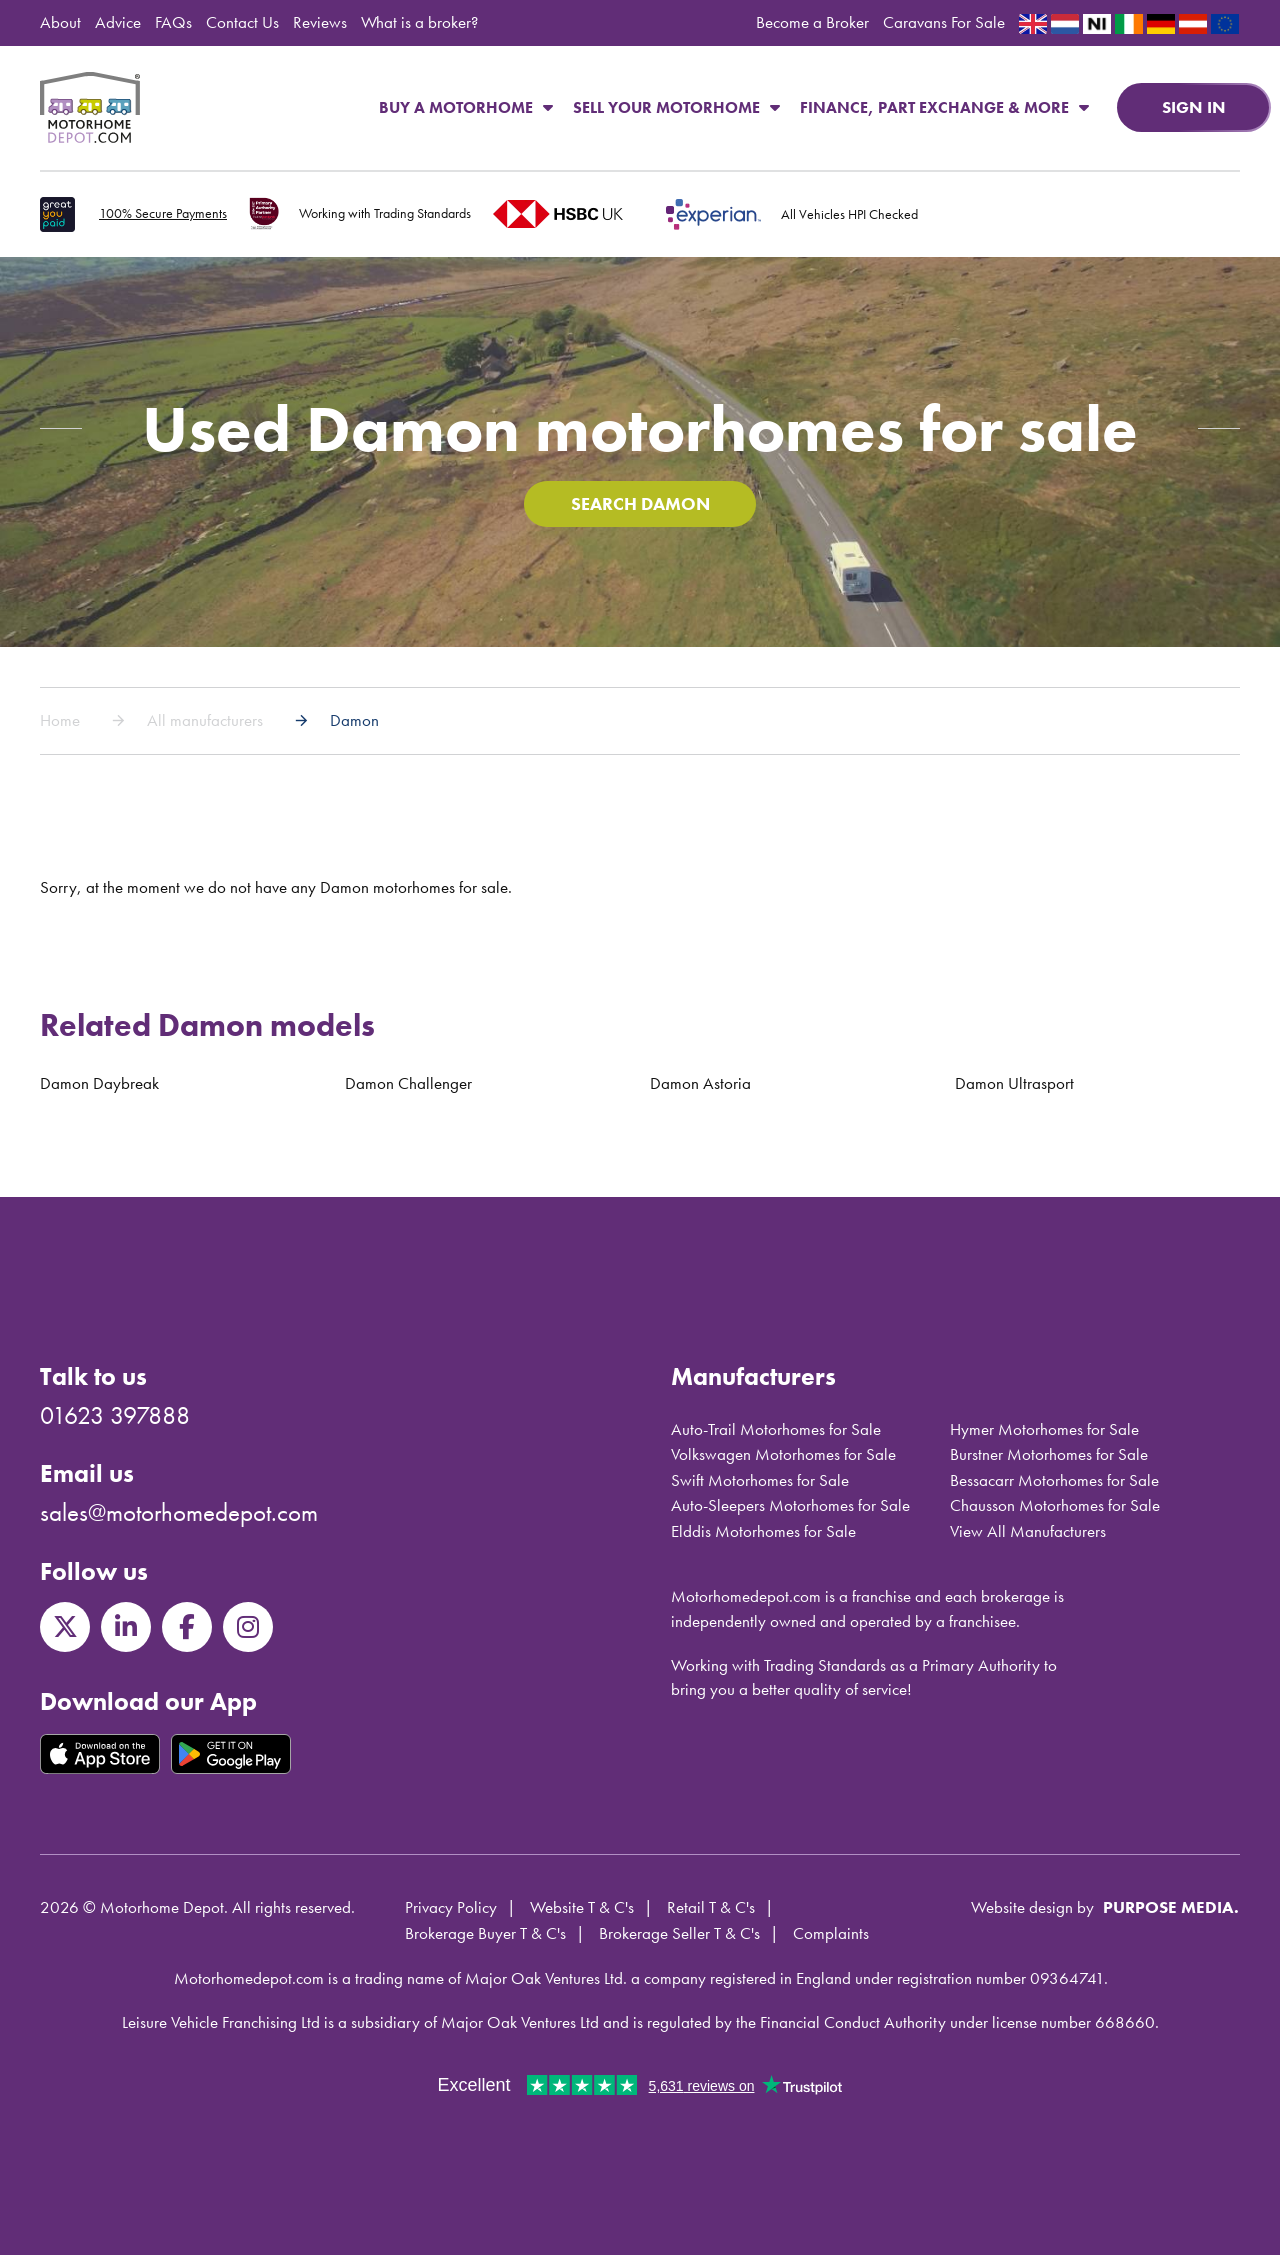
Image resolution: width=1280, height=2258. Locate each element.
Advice (118, 22)
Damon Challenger (408, 1087)
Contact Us (242, 22)
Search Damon (640, 506)
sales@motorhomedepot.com (179, 1516)
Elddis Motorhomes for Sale (763, 1534)
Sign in (1194, 107)
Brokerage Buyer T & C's (485, 1936)
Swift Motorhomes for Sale (760, 1483)
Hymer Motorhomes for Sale (1044, 1432)
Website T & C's (582, 1911)
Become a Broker (812, 22)
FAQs (173, 22)
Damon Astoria (700, 1087)
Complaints (831, 1936)
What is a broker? (419, 22)
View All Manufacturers (1028, 1534)
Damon (354, 724)
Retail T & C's (711, 1911)
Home (60, 724)
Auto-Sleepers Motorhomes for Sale (790, 1509)
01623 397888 (115, 1418)
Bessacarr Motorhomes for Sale (1054, 1483)
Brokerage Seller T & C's (679, 1936)
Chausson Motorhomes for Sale (1055, 1509)
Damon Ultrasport (1014, 1087)
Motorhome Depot (90, 108)
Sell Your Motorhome (676, 107)
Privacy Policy (451, 1911)
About (60, 22)
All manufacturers (205, 724)
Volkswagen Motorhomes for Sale (783, 1458)
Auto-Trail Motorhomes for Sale (776, 1432)
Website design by (1032, 1911)
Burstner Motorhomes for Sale (1049, 1458)
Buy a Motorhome (466, 107)
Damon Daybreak (99, 1087)
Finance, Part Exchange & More (944, 107)
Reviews (320, 22)
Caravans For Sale (944, 22)
